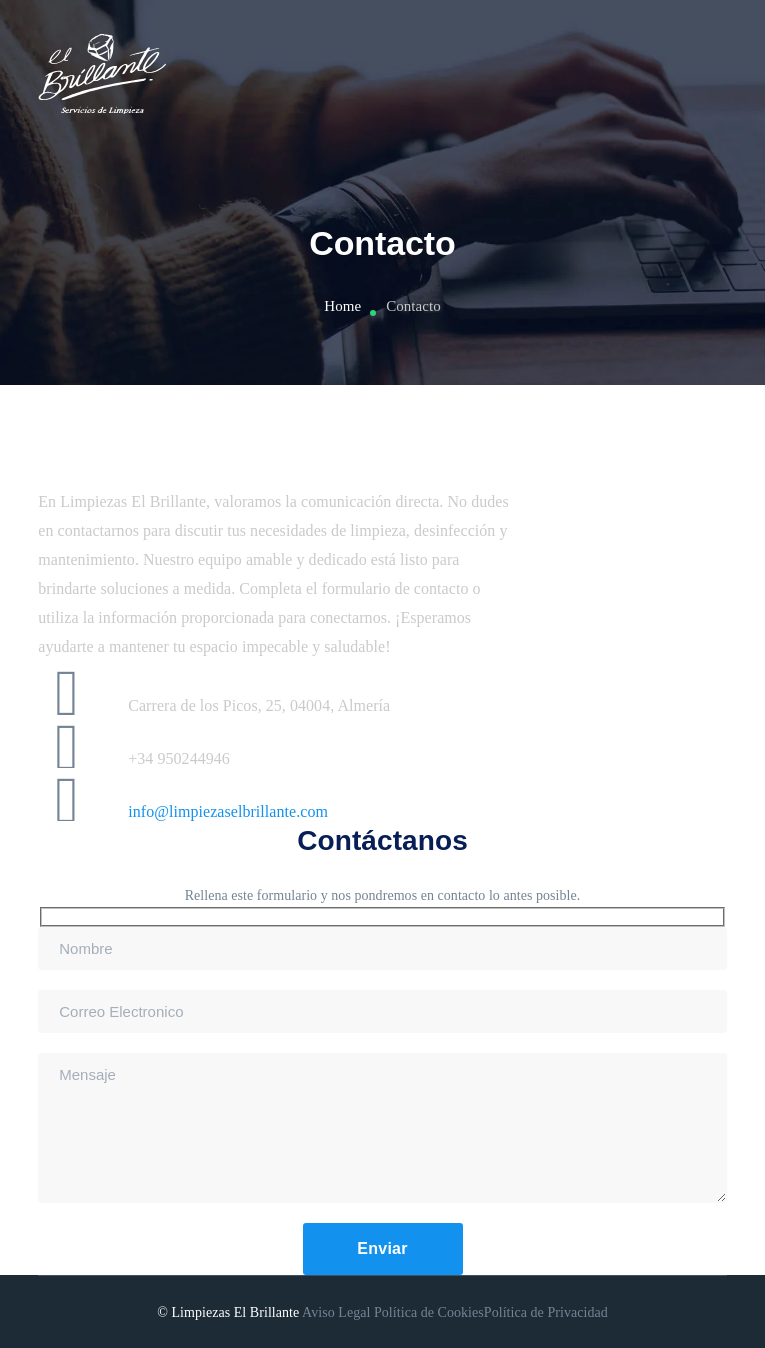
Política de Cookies (429, 1312)
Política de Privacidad (546, 1312)
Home (342, 306)
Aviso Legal (336, 1312)
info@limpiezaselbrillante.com (228, 811)
